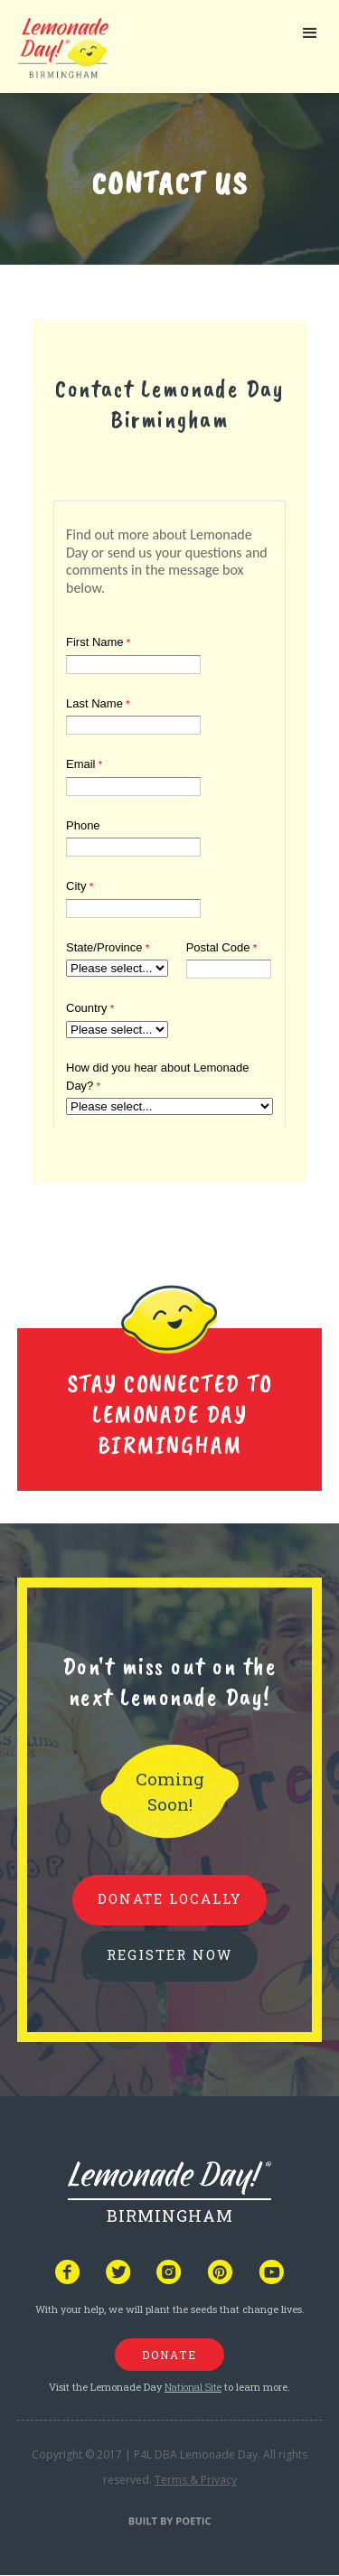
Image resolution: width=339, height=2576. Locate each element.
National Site (193, 2386)
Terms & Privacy (196, 2479)
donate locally (169, 1898)
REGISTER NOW (169, 1954)
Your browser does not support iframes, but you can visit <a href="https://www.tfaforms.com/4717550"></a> (169, 810)
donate (169, 2354)
